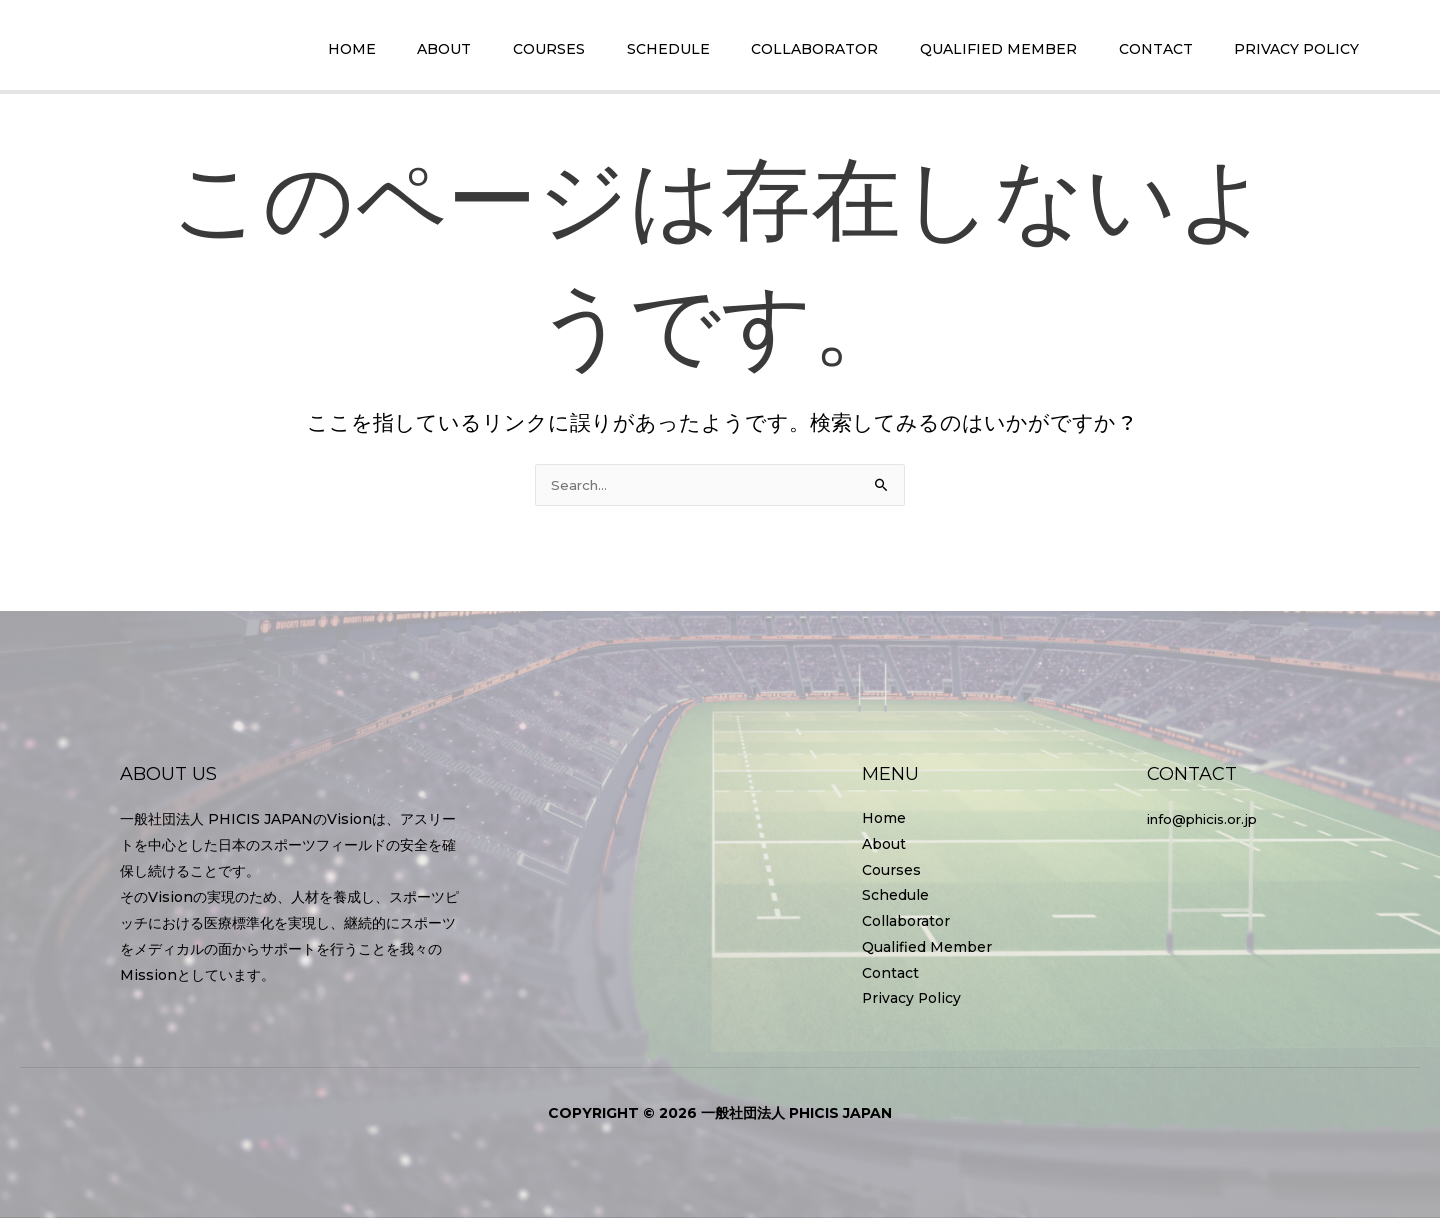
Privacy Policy (912, 999)
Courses (891, 869)
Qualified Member (927, 947)
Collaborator (906, 921)
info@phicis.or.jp (1208, 817)
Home (884, 817)
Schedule (895, 895)
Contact (890, 973)
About (884, 843)
